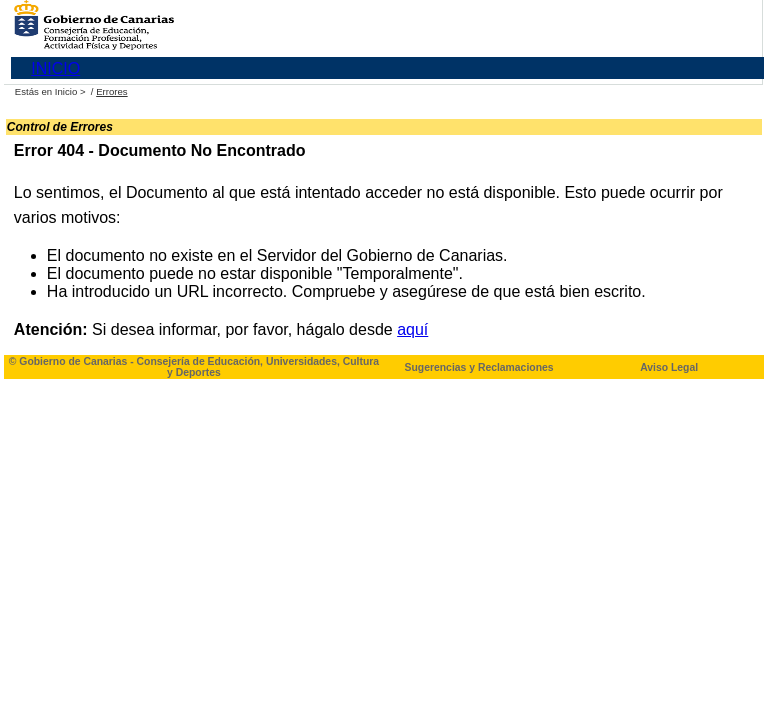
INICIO (55, 68)
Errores (111, 91)
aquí (412, 329)
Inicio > (71, 91)
